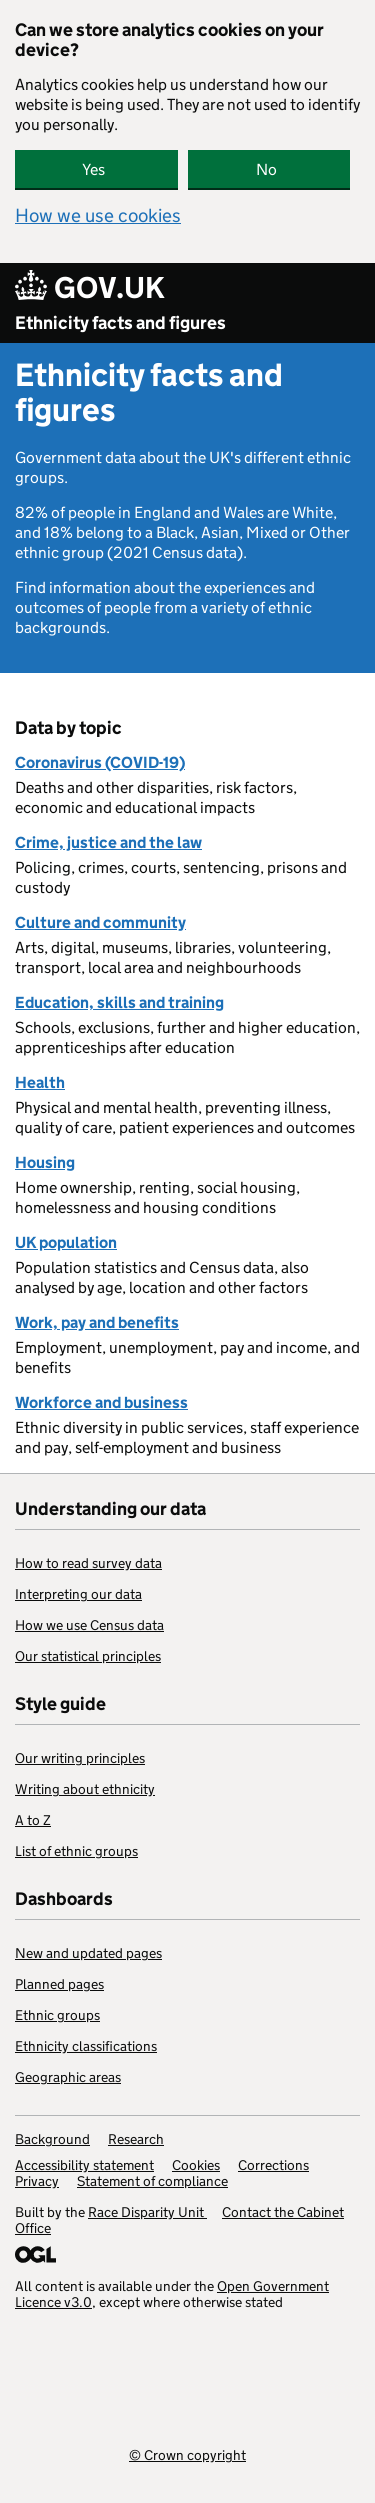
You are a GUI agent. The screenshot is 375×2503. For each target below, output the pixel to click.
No (266, 169)
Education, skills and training (119, 1002)
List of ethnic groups (76, 1851)
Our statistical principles (88, 1656)
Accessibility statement (84, 2165)
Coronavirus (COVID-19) (100, 762)
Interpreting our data (78, 1594)
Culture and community (100, 922)
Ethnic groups (57, 2015)
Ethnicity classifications (86, 2046)
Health (40, 1082)
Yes (93, 169)
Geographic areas (68, 2077)
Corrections (273, 2165)
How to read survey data (88, 1563)
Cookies (196, 2165)
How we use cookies (98, 215)
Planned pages (59, 1984)
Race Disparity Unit (147, 2212)
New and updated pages (88, 1953)
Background (52, 2139)
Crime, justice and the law (108, 842)
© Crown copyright (187, 2454)
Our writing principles (80, 1758)
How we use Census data (89, 1625)
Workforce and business (101, 1402)
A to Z (33, 1820)
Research (136, 2139)
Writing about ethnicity (85, 1789)
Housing (45, 1162)
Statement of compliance (152, 2181)
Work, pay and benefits (97, 1322)
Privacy (37, 2181)
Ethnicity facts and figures (120, 323)
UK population (66, 1242)
